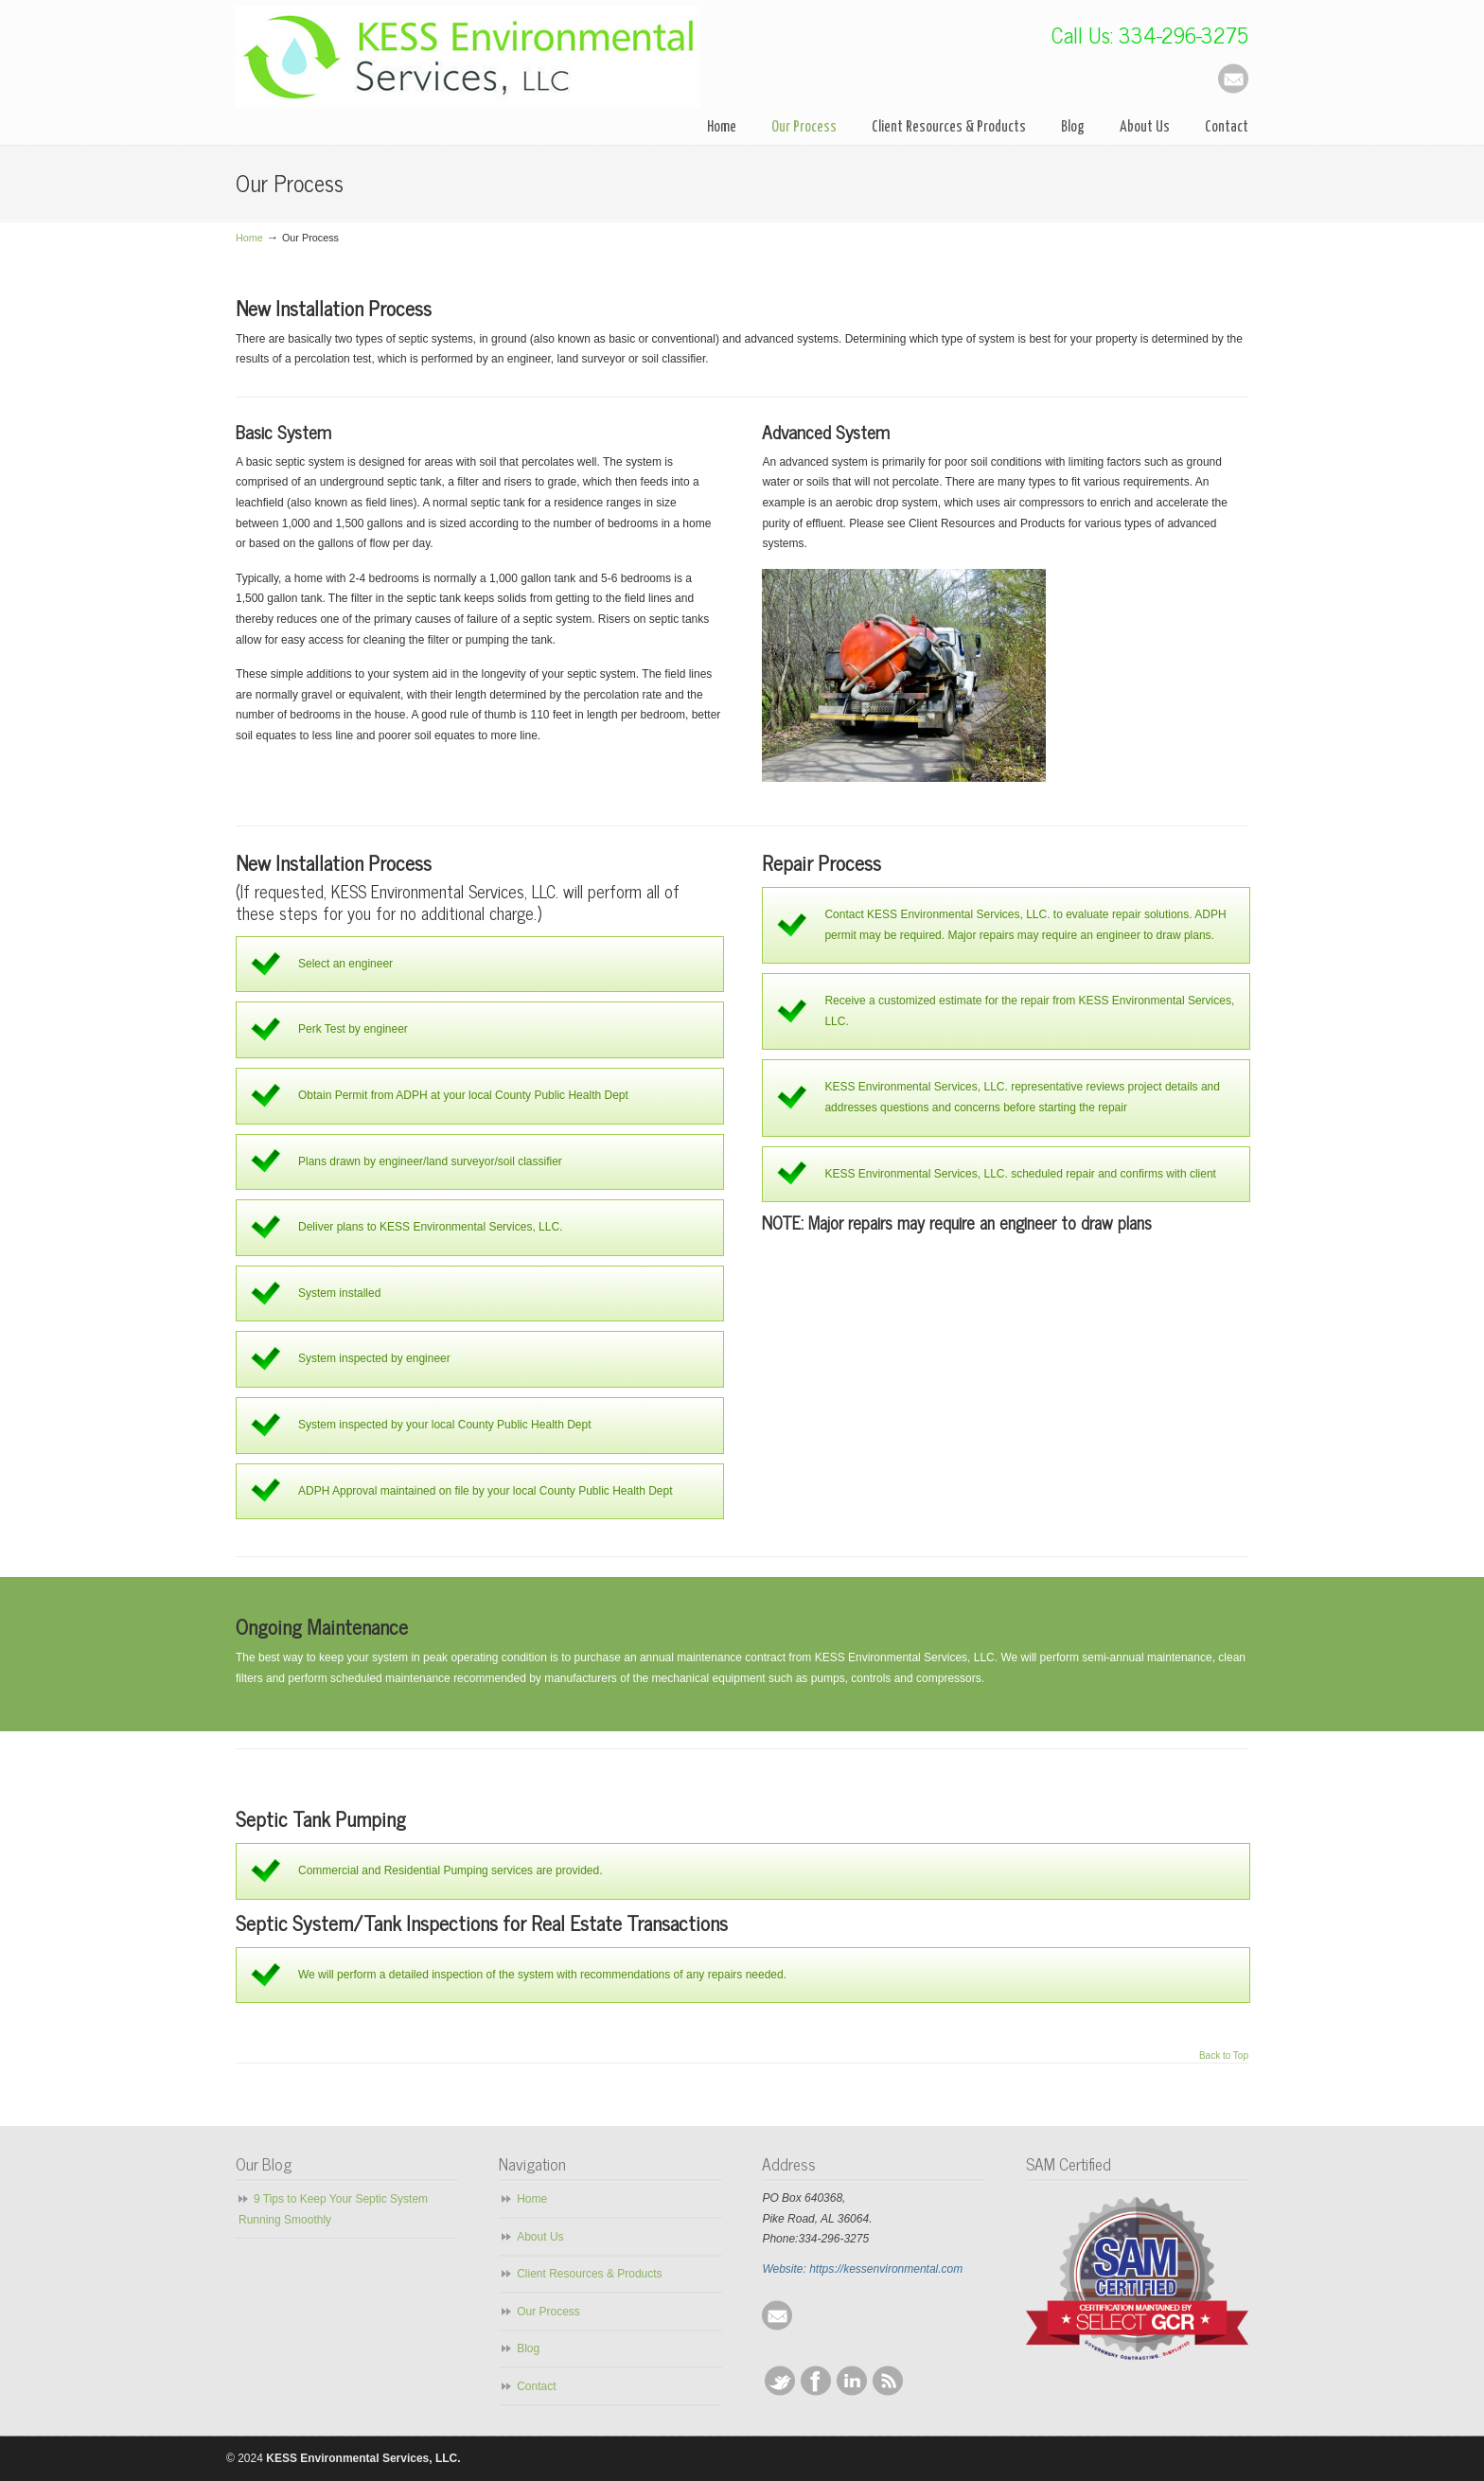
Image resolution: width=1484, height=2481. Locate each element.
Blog (528, 2348)
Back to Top (1223, 2056)
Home (249, 237)
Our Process (548, 2311)
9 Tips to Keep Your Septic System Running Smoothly (333, 2209)
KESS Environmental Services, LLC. (467, 57)
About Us (540, 2236)
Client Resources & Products (589, 2273)
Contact (536, 2386)
